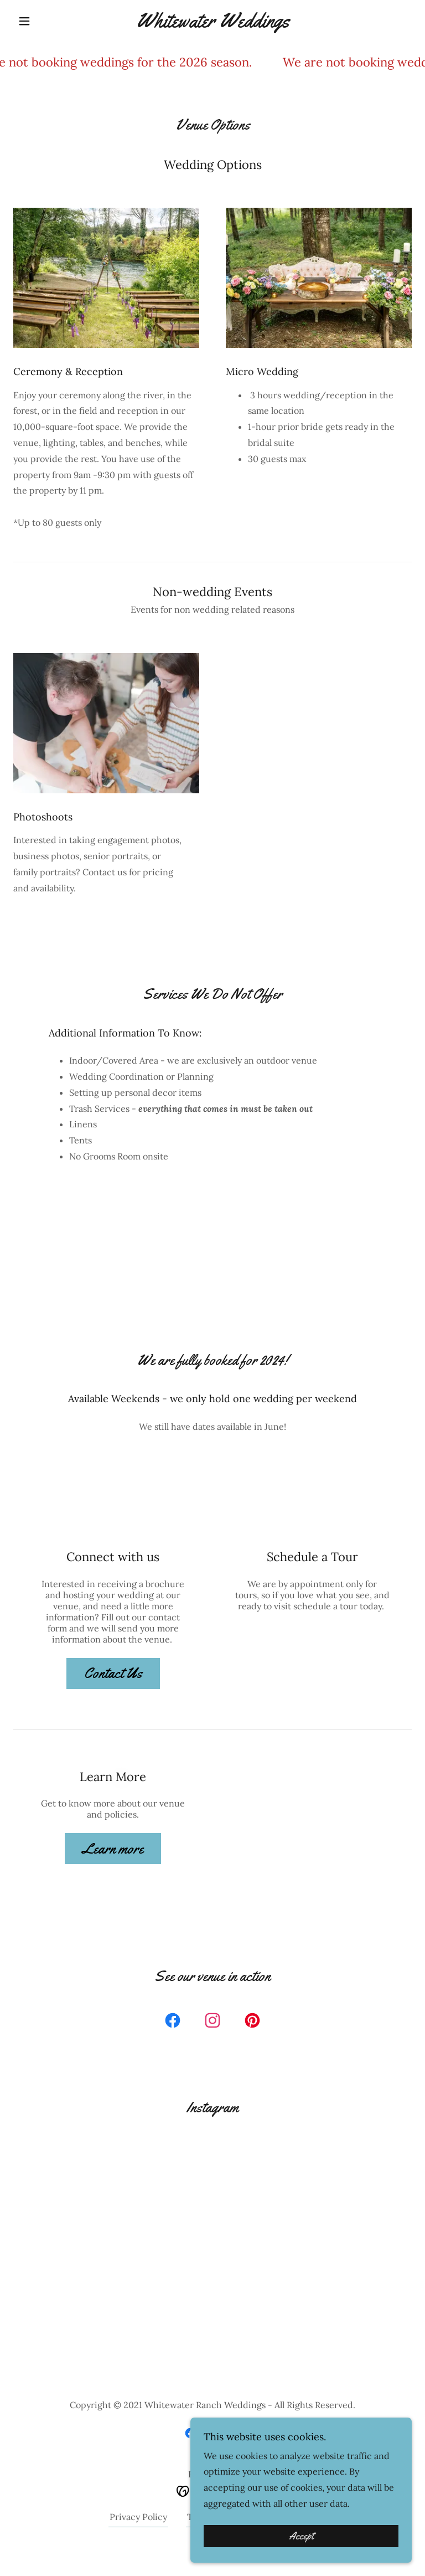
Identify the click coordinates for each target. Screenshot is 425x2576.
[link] (212, 23)
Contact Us (113, 1673)
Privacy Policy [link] (138, 2516)
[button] (43, 21)
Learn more (112, 1849)
